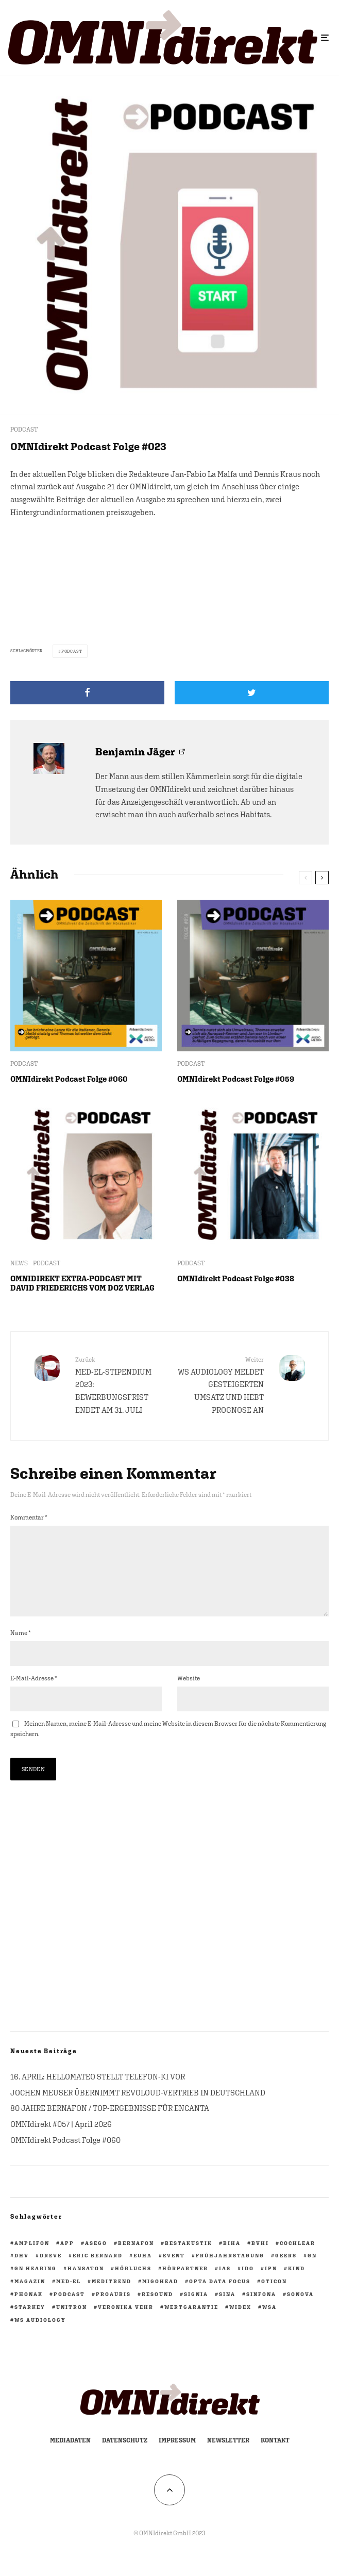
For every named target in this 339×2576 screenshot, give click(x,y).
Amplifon (31, 2259)
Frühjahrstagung (230, 2272)
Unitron (71, 2323)
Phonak (28, 2310)
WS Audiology (40, 2336)
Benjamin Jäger (135, 751)
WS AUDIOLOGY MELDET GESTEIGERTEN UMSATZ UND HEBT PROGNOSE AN (220, 1384)
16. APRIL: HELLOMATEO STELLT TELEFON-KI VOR (97, 2093)
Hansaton (85, 2285)
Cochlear (297, 2259)
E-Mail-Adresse (33, 1694)
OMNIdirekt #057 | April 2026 (61, 2140)
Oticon (274, 2297)
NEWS (19, 1263)
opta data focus (219, 2297)
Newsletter (228, 2457)
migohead (160, 2297)
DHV (21, 2272)
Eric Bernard (98, 2272)
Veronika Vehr (126, 2323)
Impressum (177, 2457)
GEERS (286, 2272)
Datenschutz (124, 2457)
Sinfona (261, 2310)
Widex (240, 2323)
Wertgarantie (191, 2323)
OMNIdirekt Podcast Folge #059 (235, 1079)
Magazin (29, 2297)
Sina (227, 2310)
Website (188, 1694)
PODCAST (24, 429)
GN (312, 2272)
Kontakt (275, 2457)
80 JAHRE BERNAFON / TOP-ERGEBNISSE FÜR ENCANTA (109, 2124)
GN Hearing (35, 2285)
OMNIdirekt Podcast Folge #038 (235, 1278)
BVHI (260, 2259)
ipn (271, 2285)
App (67, 2259)
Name (20, 1649)
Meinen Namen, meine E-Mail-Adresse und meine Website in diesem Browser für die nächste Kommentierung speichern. (168, 1745)
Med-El (68, 2297)
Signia (196, 2310)
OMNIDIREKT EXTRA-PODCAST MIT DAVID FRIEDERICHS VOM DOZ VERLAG (82, 1283)
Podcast (71, 651)
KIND (296, 2285)
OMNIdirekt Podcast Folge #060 (69, 1079)
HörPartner (185, 2285)
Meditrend (111, 2297)
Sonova (300, 2310)
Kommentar (28, 1517)
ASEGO (96, 2259)
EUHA (142, 2272)
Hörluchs (133, 2285)
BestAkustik (188, 2259)
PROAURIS (113, 2310)
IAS (225, 2285)
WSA (269, 2323)
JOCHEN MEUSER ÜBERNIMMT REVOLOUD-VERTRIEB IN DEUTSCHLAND (137, 2109)
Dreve (51, 2272)
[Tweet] (252, 692)
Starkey (29, 2323)
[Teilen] (87, 692)
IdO (248, 2285)
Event (174, 2272)
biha (232, 2259)
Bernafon (136, 2259)
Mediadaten (70, 2457)
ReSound (157, 2310)
